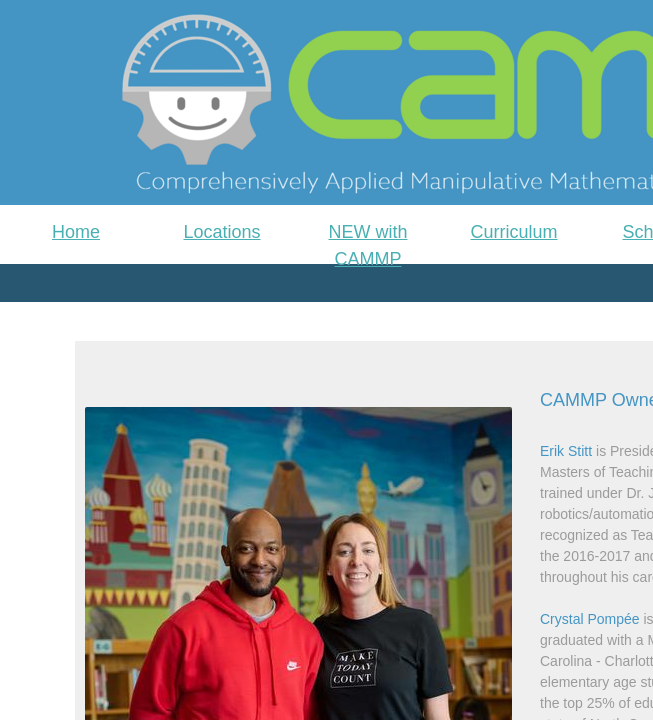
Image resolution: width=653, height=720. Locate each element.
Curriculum (513, 232)
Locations (221, 232)
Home (76, 232)
